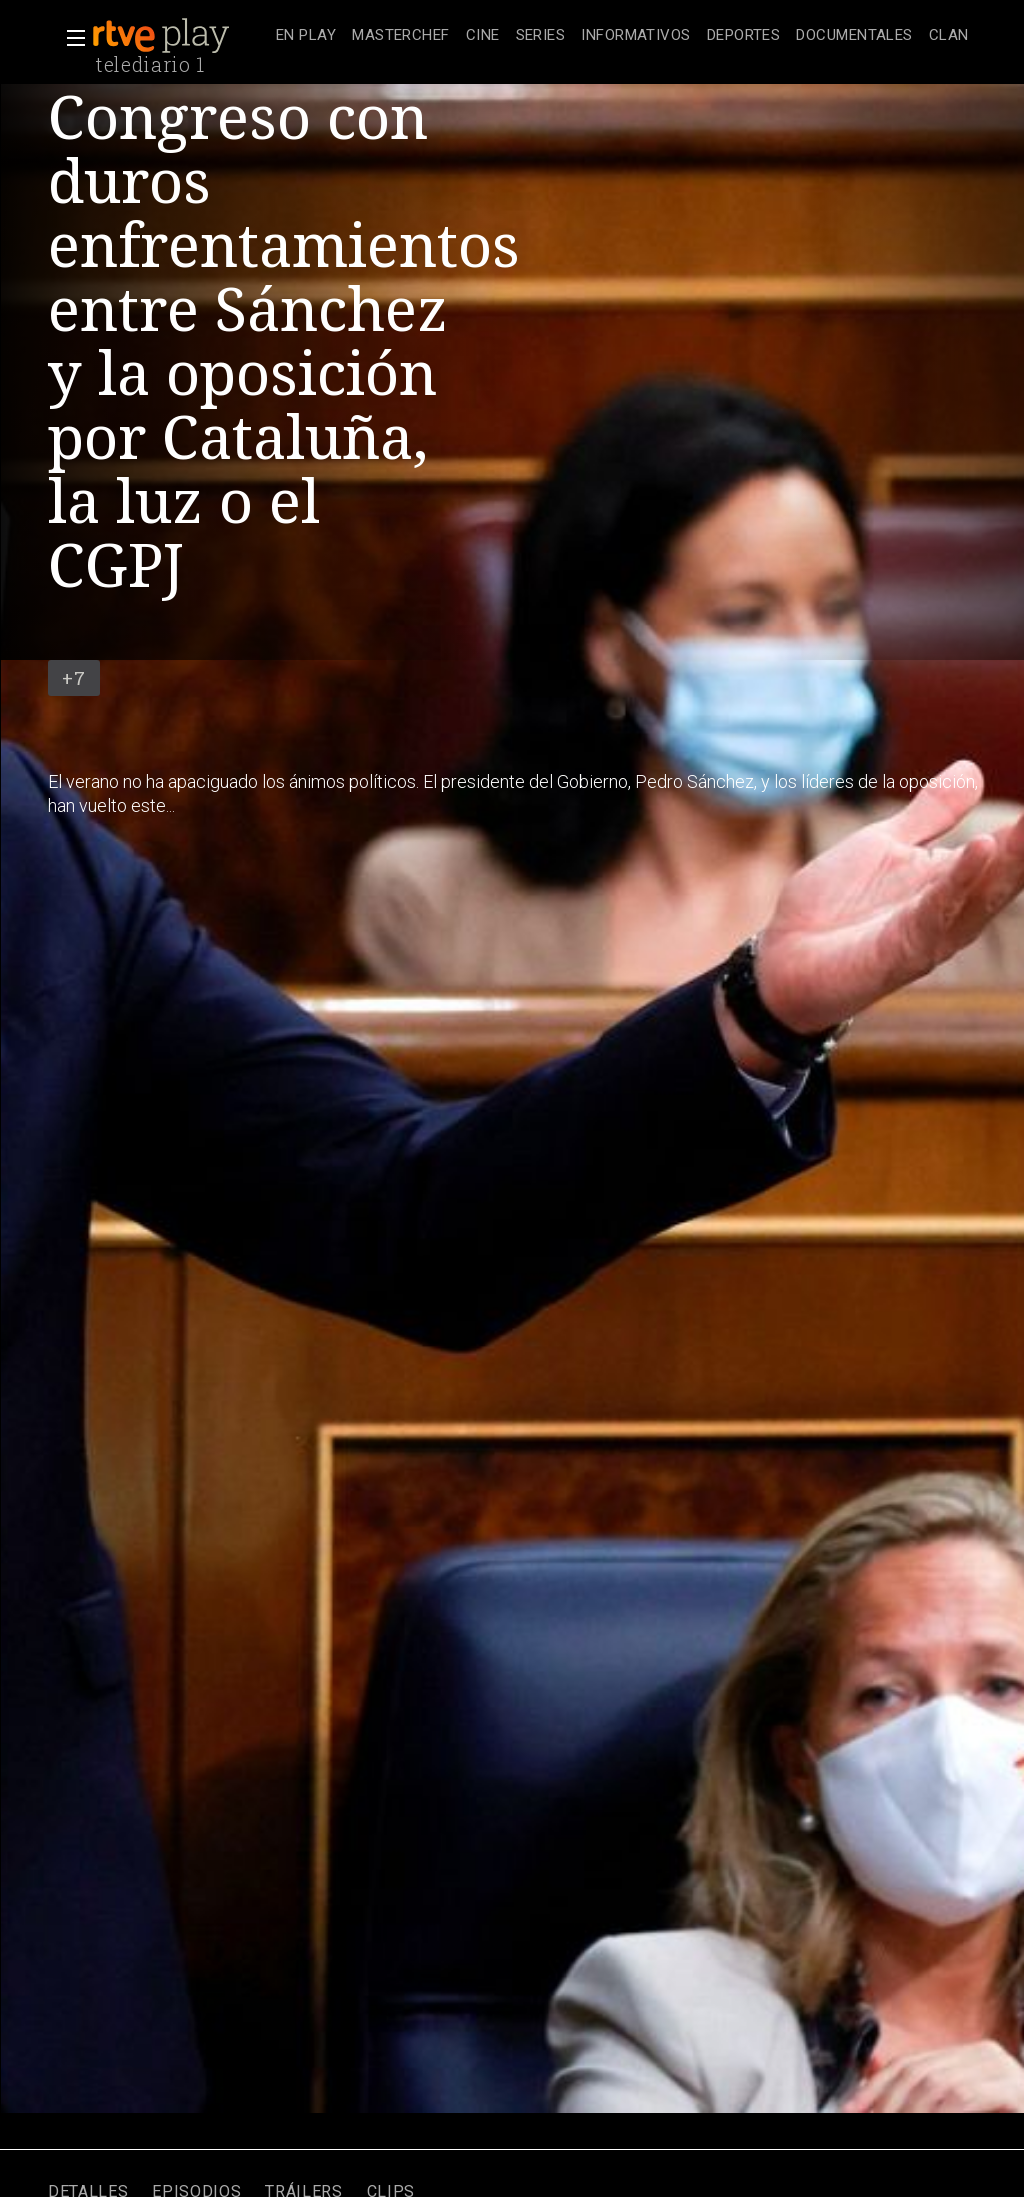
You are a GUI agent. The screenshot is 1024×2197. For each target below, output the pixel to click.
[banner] (180, 36)
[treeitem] (306, 36)
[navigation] (622, 36)
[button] (70, 38)
